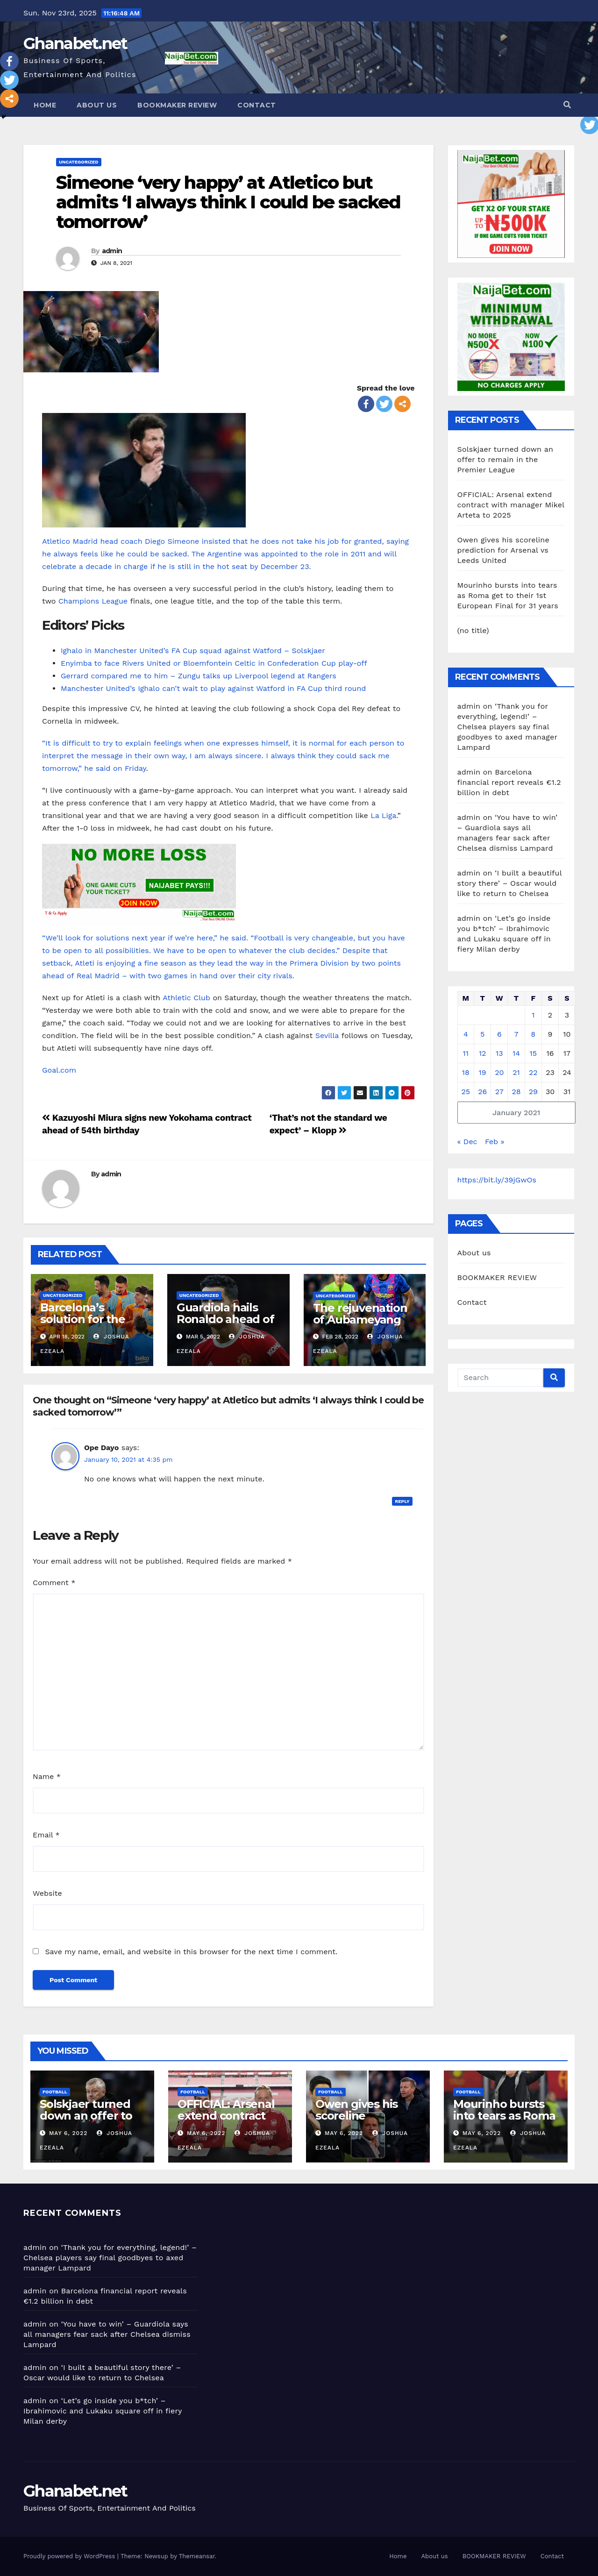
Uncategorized (79, 161)
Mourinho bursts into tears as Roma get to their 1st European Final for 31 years (509, 595)
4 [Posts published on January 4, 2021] (465, 1034)
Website (47, 1893)
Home (45, 105)
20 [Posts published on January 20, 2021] (499, 1072)
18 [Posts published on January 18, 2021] (466, 1072)
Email (46, 1834)
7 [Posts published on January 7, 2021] (516, 1034)
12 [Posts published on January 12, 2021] (482, 1053)
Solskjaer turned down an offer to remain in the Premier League (505, 459)
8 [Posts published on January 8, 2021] (533, 1034)
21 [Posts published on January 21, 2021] (516, 1072)
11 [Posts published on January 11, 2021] (466, 1053)
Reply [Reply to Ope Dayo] (402, 1501)
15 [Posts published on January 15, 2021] (533, 1053)
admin (112, 251)
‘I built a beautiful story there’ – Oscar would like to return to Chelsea (509, 883)
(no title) (473, 630)
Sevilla (327, 1035)
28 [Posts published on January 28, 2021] (516, 1091)
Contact (256, 105)
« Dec (467, 1141)
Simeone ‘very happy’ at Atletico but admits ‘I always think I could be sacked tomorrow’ (228, 202)
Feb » (495, 1141)
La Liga (383, 815)
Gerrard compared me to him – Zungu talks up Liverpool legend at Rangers (198, 675)
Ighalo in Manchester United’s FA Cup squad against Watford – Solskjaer (193, 650)
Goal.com (59, 1070)
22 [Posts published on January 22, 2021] (533, 1072)
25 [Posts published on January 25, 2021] (466, 1091)
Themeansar (197, 2556)
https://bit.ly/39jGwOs (496, 1179)
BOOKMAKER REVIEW (177, 105)
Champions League (93, 601)
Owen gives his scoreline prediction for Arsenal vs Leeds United (503, 550)
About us (97, 105)
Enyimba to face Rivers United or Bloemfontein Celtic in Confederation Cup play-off (214, 663)
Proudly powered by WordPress (70, 2556)
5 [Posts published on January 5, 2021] (482, 1034)
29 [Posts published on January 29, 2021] (533, 1091)
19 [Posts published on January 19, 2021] (482, 1072)
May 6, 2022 (68, 2133)
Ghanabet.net (75, 43)
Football (55, 2091)
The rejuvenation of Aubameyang (360, 1313)
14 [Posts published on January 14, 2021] (516, 1053)
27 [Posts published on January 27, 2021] (499, 1091)
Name (47, 1776)
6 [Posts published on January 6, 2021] (499, 1034)
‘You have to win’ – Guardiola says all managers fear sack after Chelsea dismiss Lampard (107, 2334)
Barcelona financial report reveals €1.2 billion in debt (509, 782)
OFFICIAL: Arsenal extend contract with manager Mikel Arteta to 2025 (510, 504)
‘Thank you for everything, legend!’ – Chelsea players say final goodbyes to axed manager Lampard (507, 727)
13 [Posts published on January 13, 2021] (499, 1053)
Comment (54, 1582)
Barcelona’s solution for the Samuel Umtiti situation (82, 1325)
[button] (567, 104)
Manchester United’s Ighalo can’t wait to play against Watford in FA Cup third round (213, 688)
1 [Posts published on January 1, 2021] (533, 1014)
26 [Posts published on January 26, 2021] (482, 1091)
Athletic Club (186, 997)
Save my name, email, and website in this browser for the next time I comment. (191, 1951)
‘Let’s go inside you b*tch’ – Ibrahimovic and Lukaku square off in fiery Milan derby (102, 2411)
